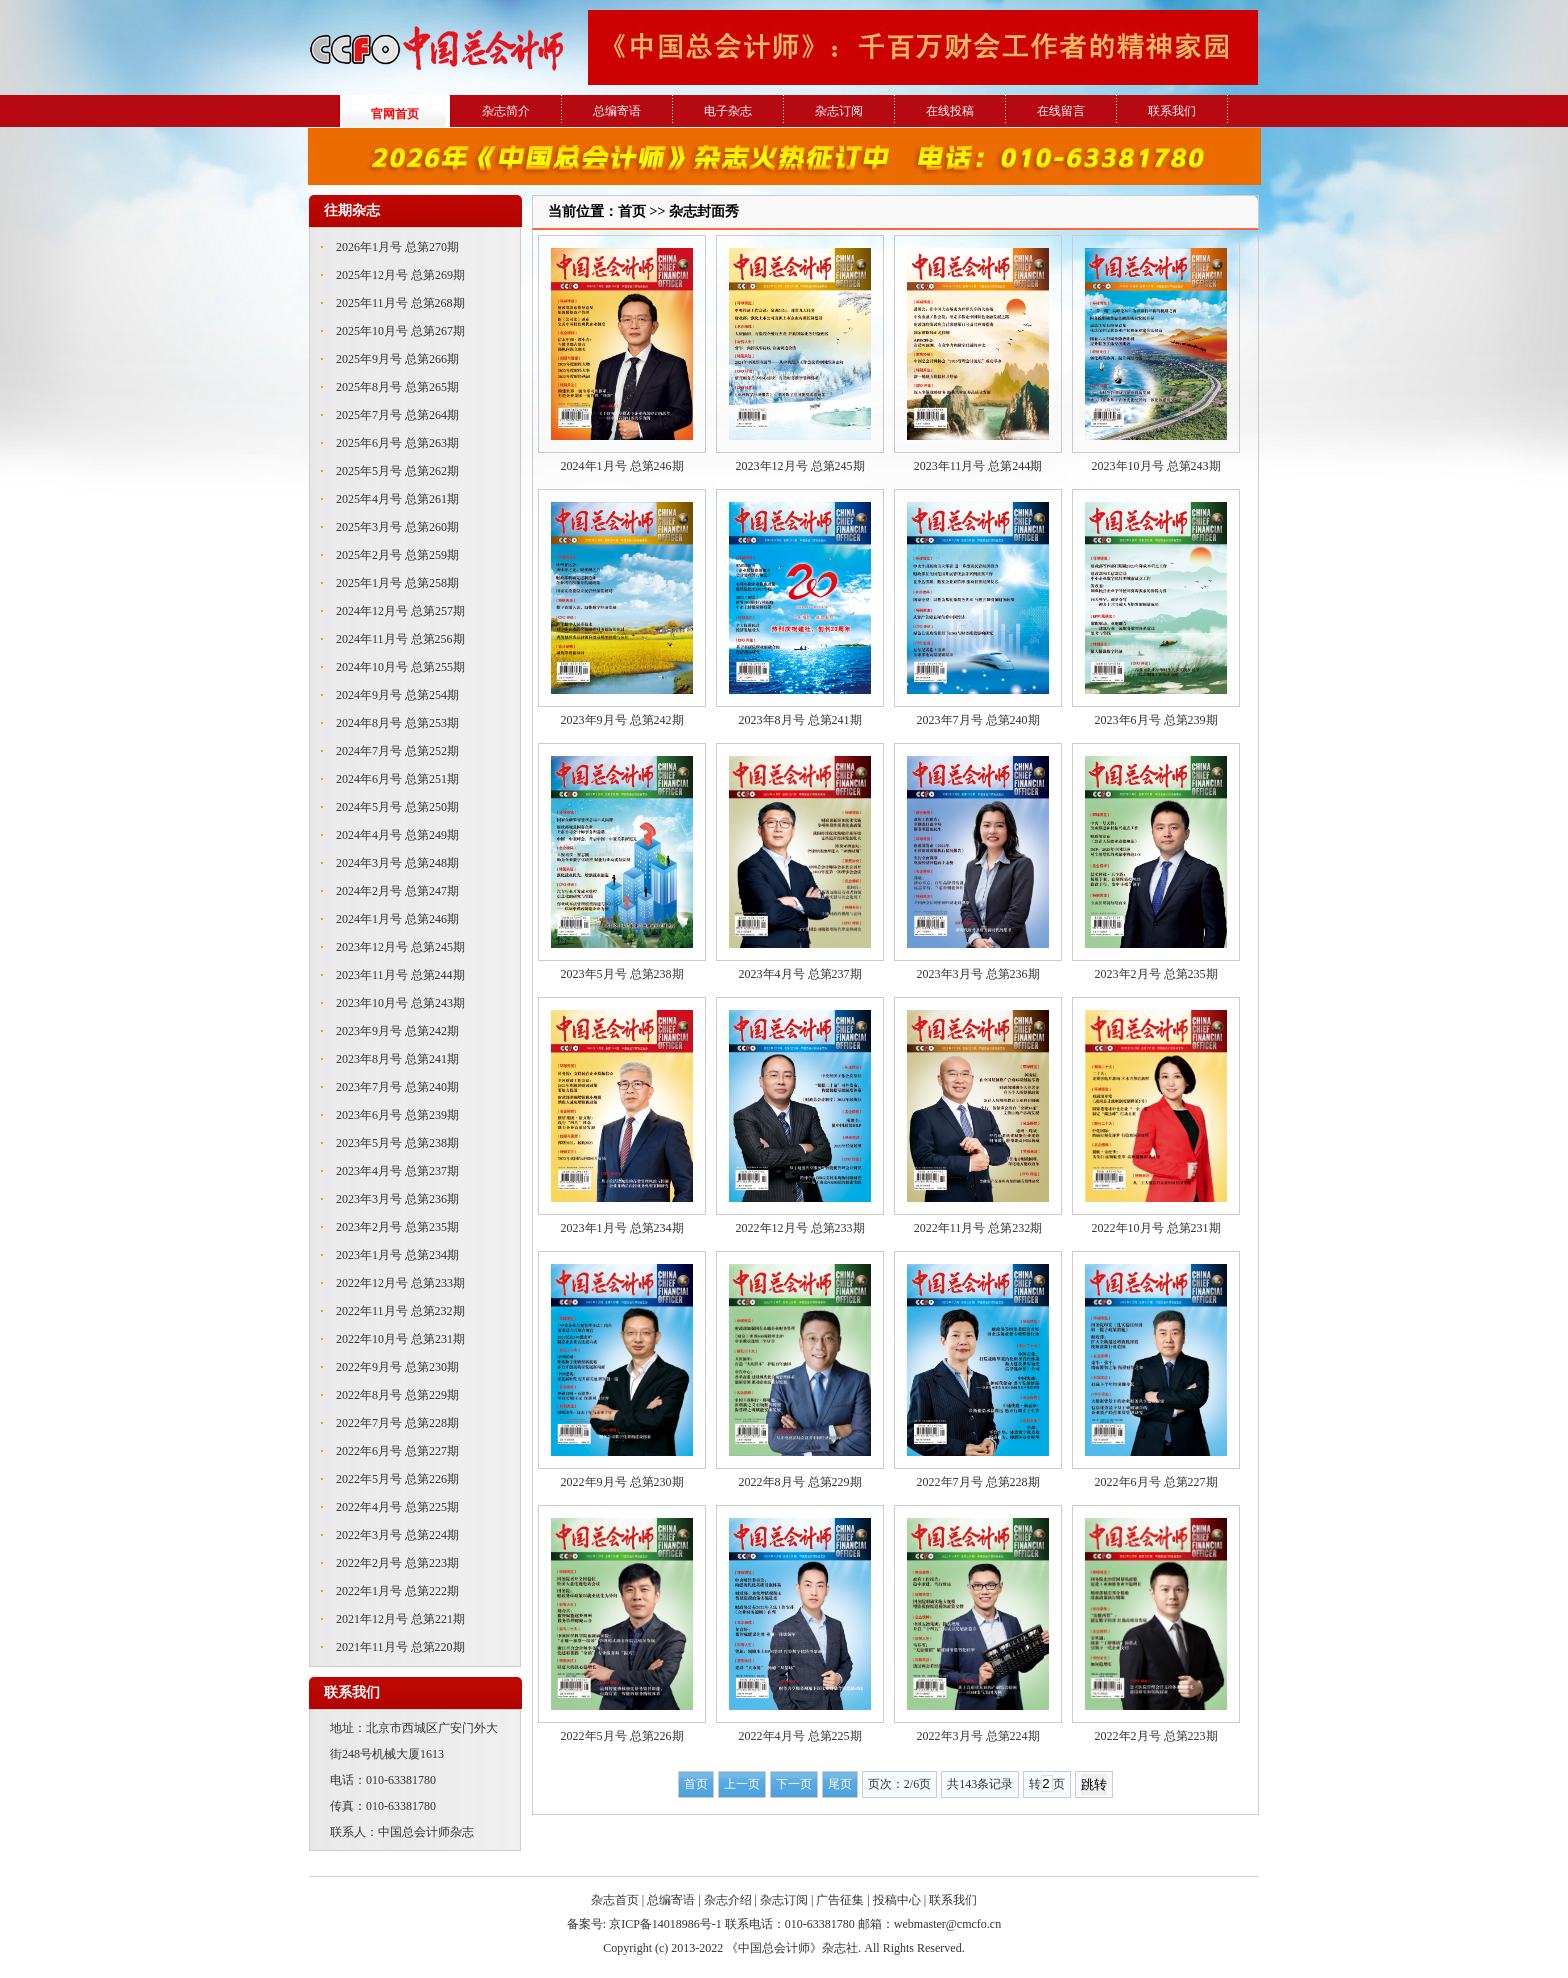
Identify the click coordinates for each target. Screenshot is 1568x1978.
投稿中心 (897, 1900)
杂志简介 (506, 111)
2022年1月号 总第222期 (397, 1591)
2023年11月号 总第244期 (400, 975)
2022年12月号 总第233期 (400, 1283)
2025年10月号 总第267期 (400, 331)
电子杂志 (728, 111)
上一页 (742, 1784)
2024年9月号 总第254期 (397, 695)
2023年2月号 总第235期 (397, 1227)
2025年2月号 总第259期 (397, 555)
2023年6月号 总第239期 (397, 1115)
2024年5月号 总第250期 (397, 807)
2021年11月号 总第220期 (400, 1647)
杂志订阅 (839, 111)
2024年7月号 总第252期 (397, 751)
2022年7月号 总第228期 (397, 1423)
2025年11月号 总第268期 (400, 303)
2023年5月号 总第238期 (397, 1143)
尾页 (840, 1784)
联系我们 (1172, 111)
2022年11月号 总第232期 (400, 1311)
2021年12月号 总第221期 (400, 1619)
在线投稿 (950, 111)
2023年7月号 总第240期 (397, 1087)
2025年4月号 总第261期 (397, 499)
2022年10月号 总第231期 (400, 1339)
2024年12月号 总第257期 (400, 611)
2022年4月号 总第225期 (397, 1507)
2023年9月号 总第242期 (397, 1031)
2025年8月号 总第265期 (397, 387)
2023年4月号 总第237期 (397, 1171)
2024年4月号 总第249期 (397, 835)
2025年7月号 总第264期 (397, 415)
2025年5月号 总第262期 (397, 471)
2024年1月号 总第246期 (397, 919)
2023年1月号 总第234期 (397, 1255)
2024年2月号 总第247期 (397, 891)
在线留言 (1061, 111)
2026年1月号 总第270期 (397, 247)
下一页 (794, 1784)
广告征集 (840, 1900)
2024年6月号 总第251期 (397, 779)
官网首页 (395, 114)
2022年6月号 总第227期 (397, 1451)
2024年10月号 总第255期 (400, 667)
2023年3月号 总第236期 (397, 1199)
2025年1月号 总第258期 (397, 583)
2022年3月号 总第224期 (397, 1535)
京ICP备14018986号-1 (665, 1924)
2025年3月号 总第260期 (397, 527)
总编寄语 (617, 111)
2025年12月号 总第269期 (400, 275)
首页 (696, 1784)
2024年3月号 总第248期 (397, 863)
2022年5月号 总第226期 (397, 1479)
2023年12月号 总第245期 (400, 947)
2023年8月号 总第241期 (397, 1059)
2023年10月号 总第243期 (400, 1003)
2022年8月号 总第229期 (397, 1395)
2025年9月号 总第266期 (397, 359)
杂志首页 (615, 1900)
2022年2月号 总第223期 (397, 1563)
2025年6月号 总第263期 (397, 443)
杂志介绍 (728, 1900)
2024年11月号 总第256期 (400, 639)
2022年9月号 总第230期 (397, 1367)
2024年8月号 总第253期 (397, 723)
